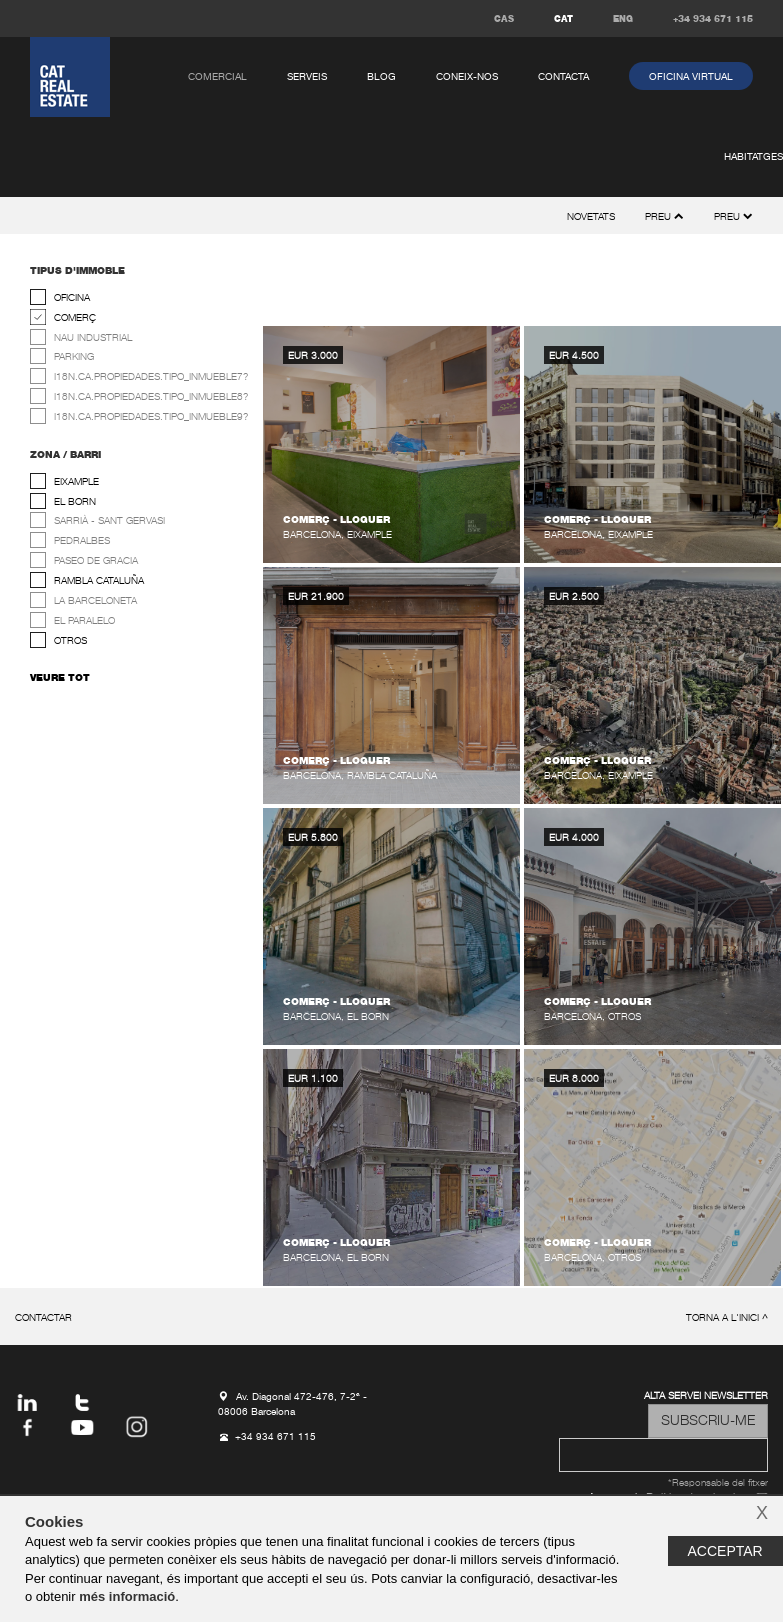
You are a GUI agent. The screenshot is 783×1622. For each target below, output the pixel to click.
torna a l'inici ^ (727, 1318)
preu (733, 217)
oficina (72, 298)
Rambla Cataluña (99, 581)
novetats (591, 217)
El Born (75, 502)
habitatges (753, 157)
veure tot (60, 678)
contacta (563, 77)
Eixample (76, 482)
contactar (43, 1318)
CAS (504, 19)
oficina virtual (691, 77)
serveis (307, 77)
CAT (563, 19)
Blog (381, 77)
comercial (217, 77)
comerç (75, 318)
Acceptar (725, 1551)
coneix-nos (467, 77)
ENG (623, 19)
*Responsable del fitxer (718, 1483)
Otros (70, 641)
